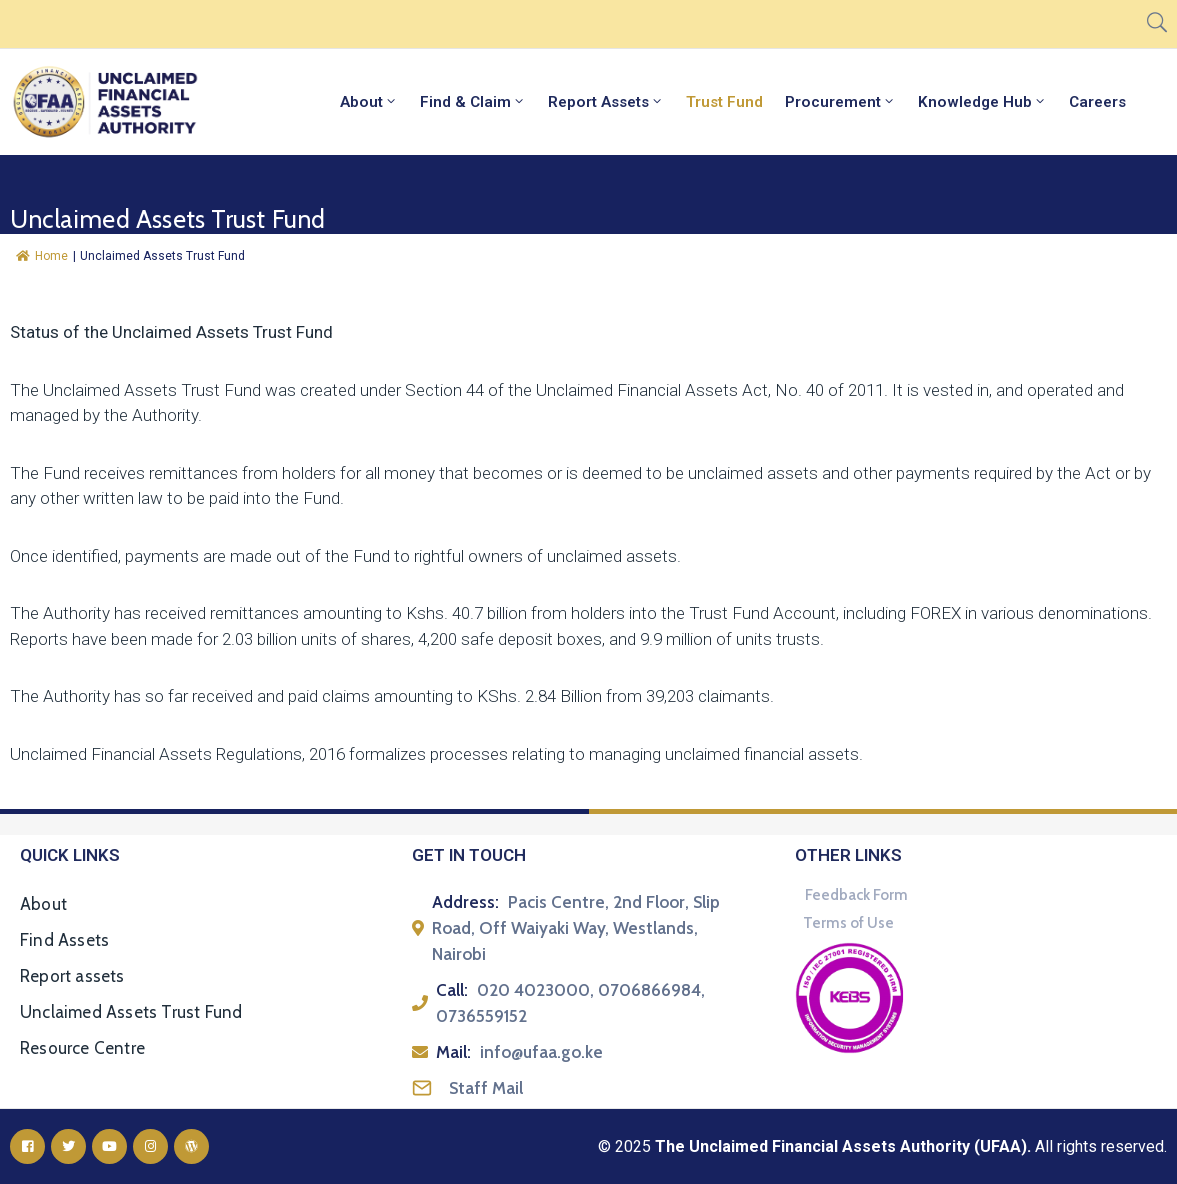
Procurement (840, 102)
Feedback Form (856, 895)
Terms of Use (848, 923)
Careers (1097, 102)
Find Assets (64, 940)
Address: (465, 902)
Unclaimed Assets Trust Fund (131, 1012)
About (369, 102)
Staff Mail (486, 1088)
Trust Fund (724, 102)
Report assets (72, 976)
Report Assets (606, 102)
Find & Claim (473, 102)
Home (42, 256)
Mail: (453, 1052)
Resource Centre (82, 1048)
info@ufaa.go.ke (541, 1052)
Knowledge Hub (982, 102)
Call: (452, 990)
